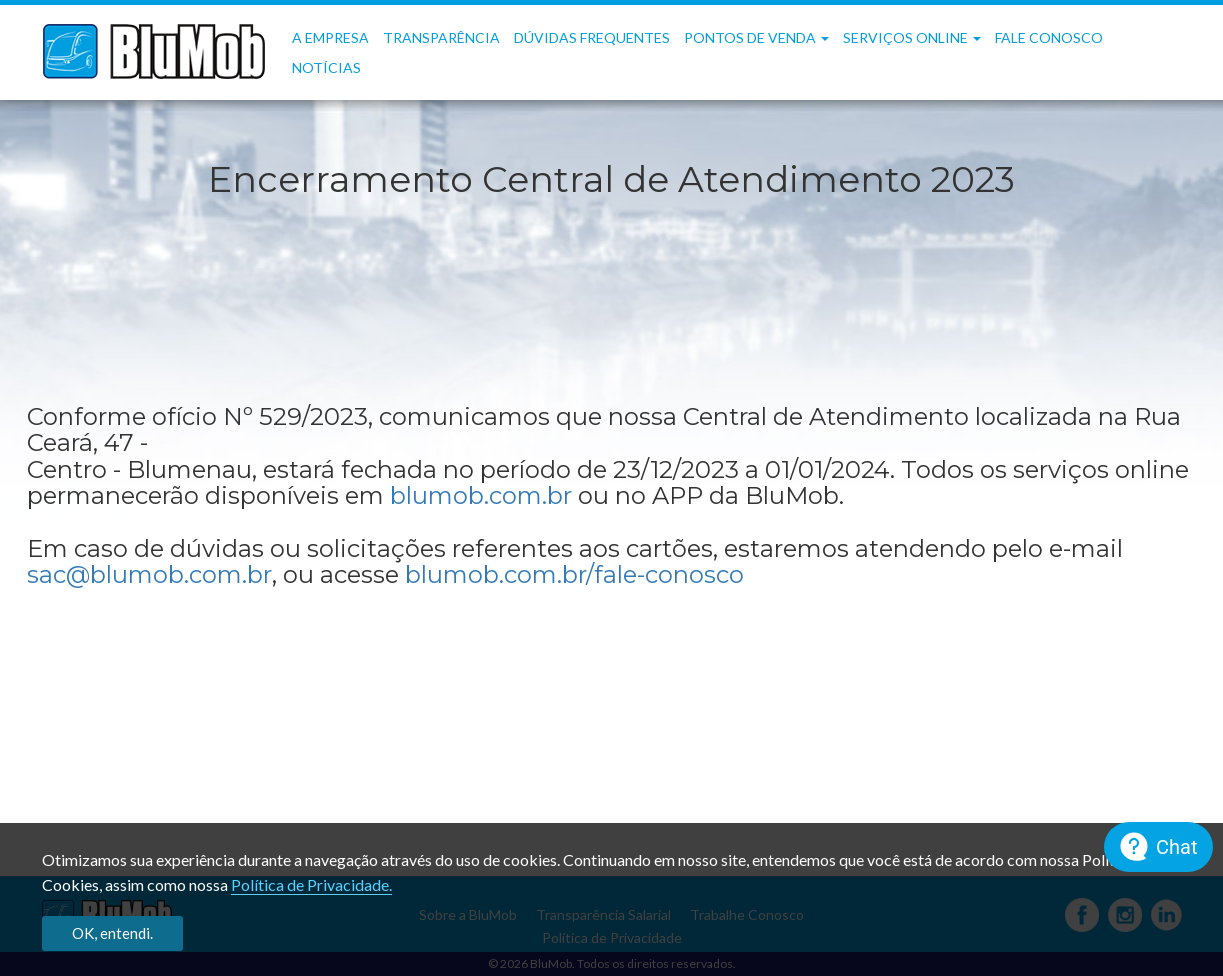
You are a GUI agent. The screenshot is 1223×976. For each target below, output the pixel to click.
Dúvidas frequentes (592, 37)
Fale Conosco (1049, 37)
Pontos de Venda (756, 37)
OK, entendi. (112, 933)
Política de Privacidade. (311, 884)
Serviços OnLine (912, 37)
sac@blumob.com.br (149, 574)
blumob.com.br (481, 495)
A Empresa (330, 37)
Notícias (326, 67)
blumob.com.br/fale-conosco (574, 574)
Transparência (441, 37)
